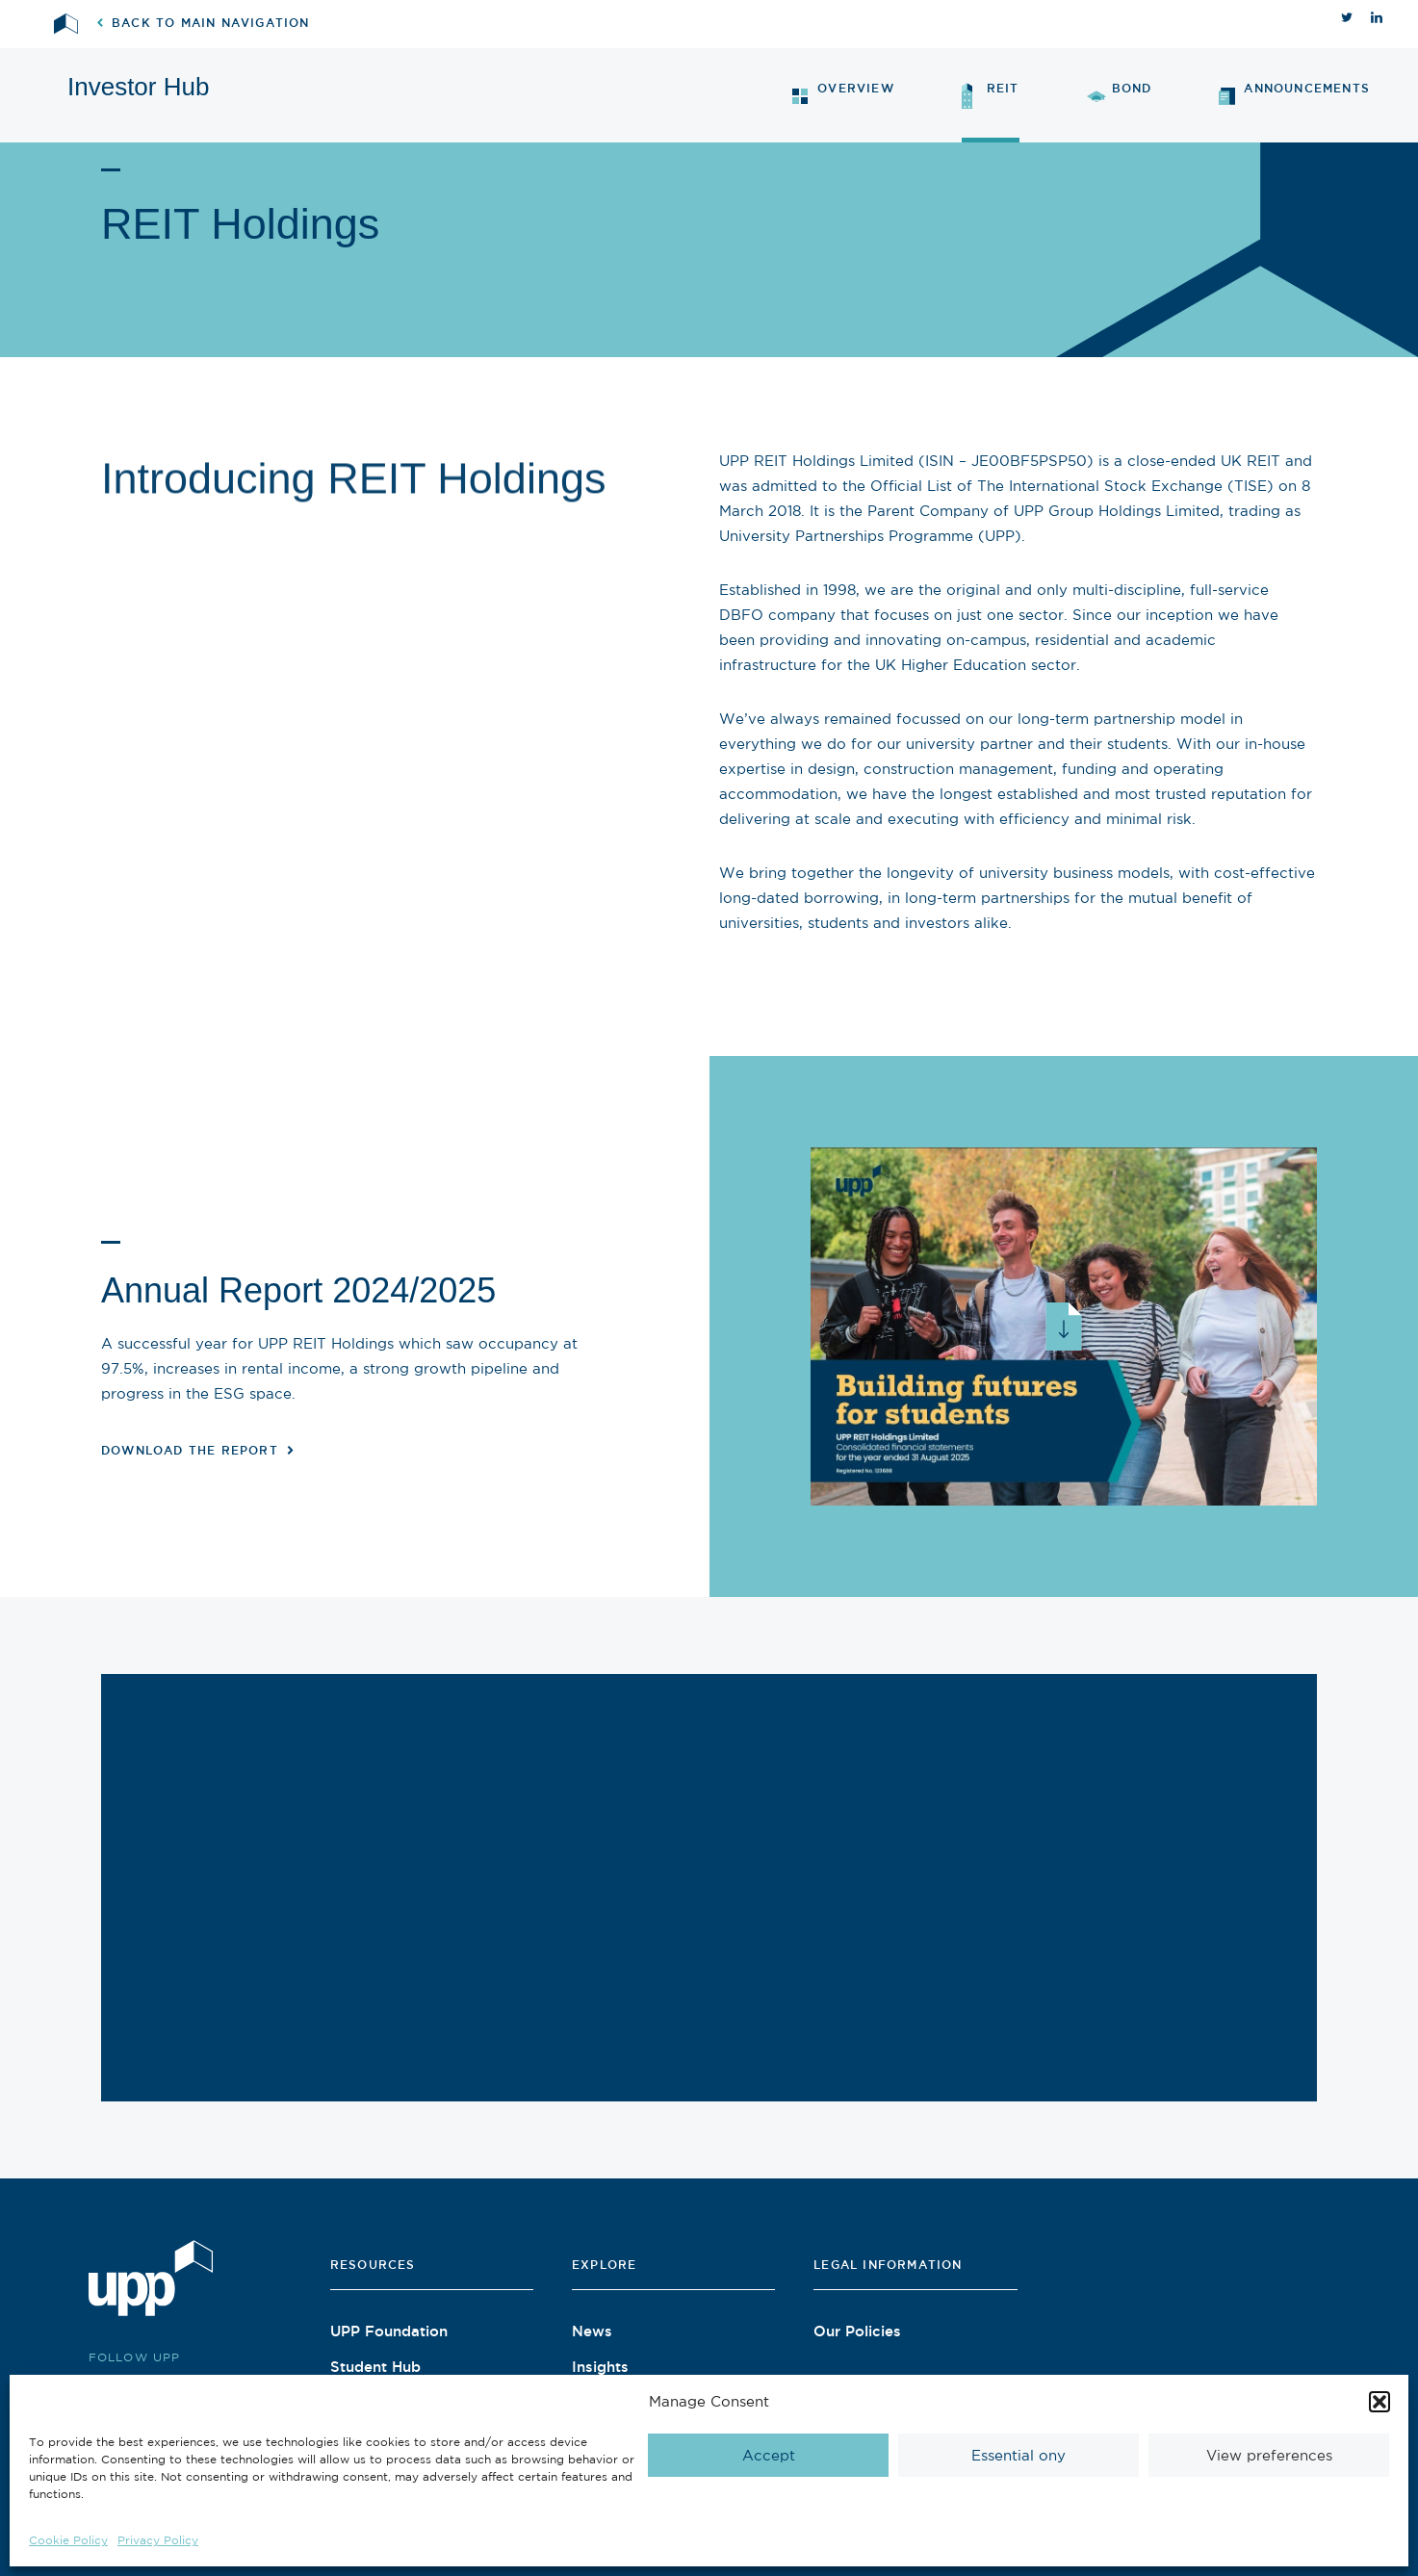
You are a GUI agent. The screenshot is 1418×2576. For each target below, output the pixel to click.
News (592, 2330)
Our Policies (857, 2330)
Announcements (1294, 94)
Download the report (197, 1450)
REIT (990, 96)
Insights (600, 2366)
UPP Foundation (389, 2330)
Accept (768, 2455)
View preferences (1269, 2455)
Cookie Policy (68, 2540)
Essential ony (1018, 2455)
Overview (843, 93)
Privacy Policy (157, 2540)
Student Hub (375, 2366)
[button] (1379, 2401)
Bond (1119, 92)
